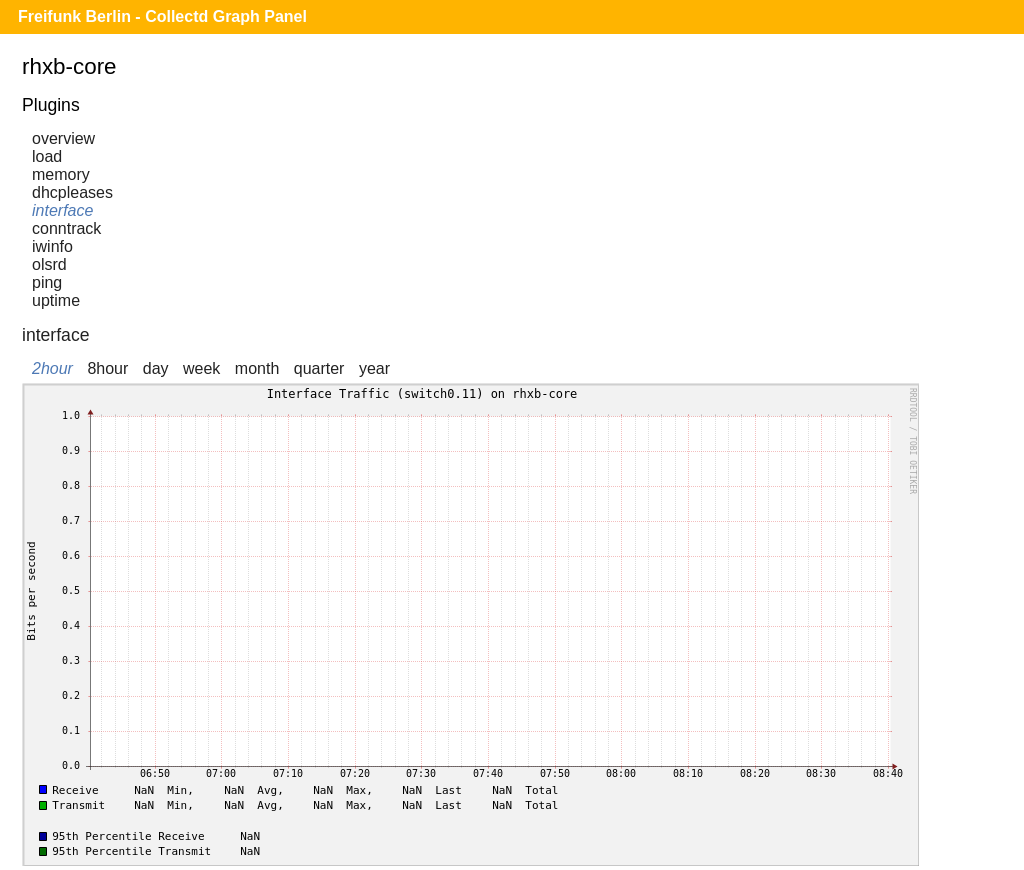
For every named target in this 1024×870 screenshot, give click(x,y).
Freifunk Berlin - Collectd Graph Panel (162, 16)
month (257, 368)
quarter (319, 368)
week (201, 368)
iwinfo (52, 246)
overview (63, 138)
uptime (56, 300)
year (374, 368)
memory (61, 174)
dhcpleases (72, 192)
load (47, 156)
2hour (52, 368)
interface (62, 210)
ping (47, 282)
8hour (107, 368)
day (156, 368)
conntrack (66, 228)
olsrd (49, 264)
